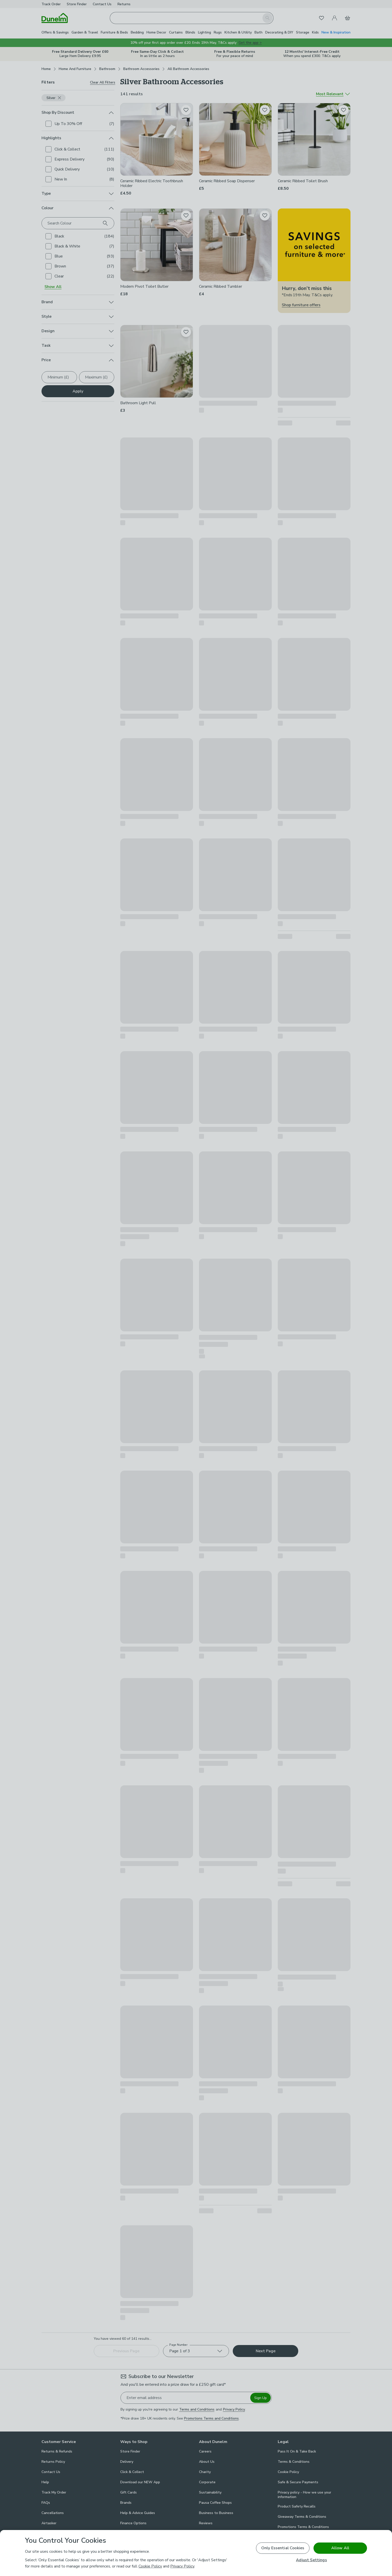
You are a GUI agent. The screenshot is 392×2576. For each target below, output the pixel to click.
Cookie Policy (150, 2566)
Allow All (340, 2548)
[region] (196, 2553)
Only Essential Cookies (282, 2548)
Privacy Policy (182, 2566)
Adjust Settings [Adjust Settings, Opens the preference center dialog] (311, 2560)
